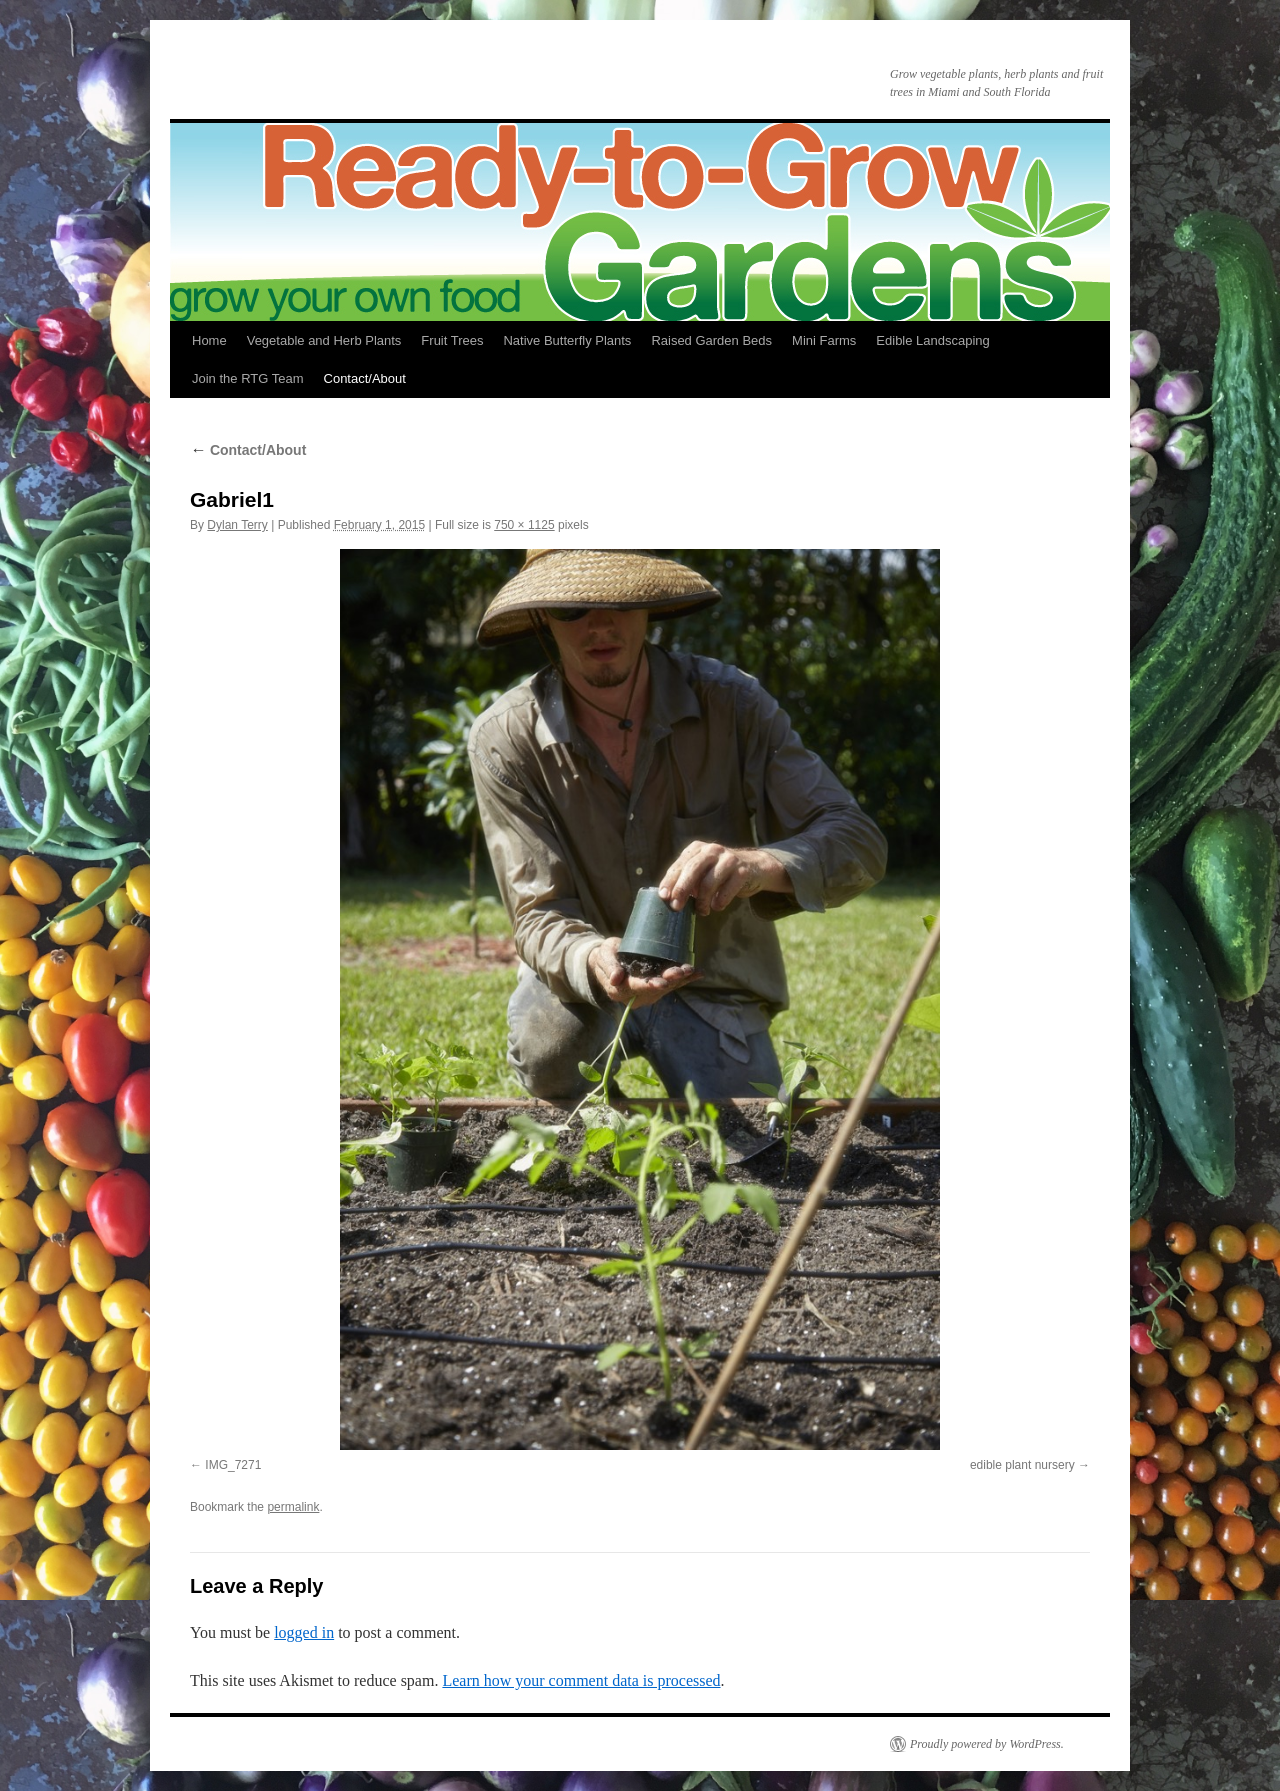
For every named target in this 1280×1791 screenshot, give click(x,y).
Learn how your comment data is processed (581, 1680)
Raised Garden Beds (711, 340)
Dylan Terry (237, 525)
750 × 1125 (524, 525)
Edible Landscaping (932, 340)
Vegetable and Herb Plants (324, 340)
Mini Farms (824, 340)
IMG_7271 (233, 1465)
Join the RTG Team (248, 378)
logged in (304, 1632)
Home (209, 340)
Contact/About (365, 378)
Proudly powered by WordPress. (987, 1744)
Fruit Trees (452, 340)
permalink (293, 1507)
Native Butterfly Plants (567, 340)
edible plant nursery (1022, 1465)
